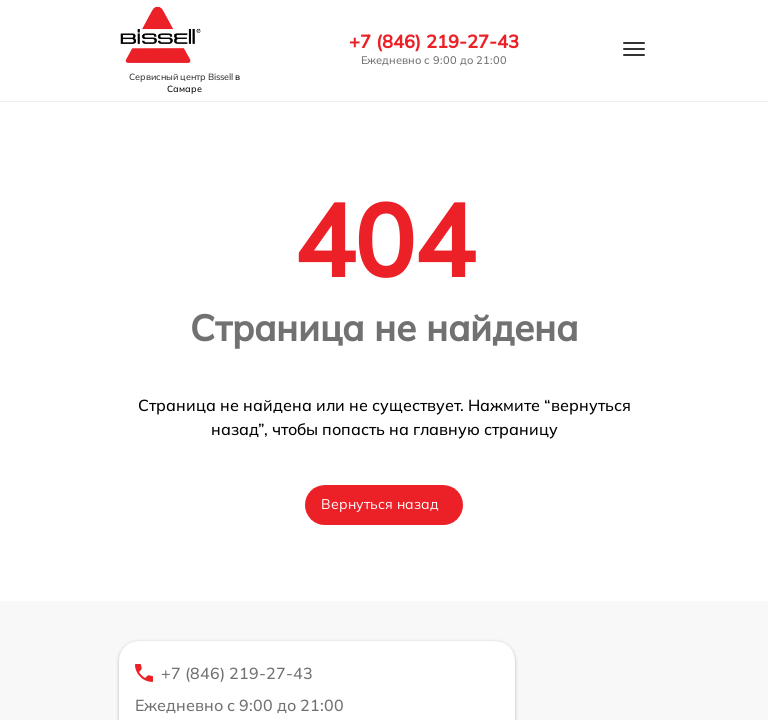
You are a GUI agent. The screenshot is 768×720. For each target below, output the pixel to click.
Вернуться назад (380, 504)
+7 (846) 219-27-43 (434, 42)
